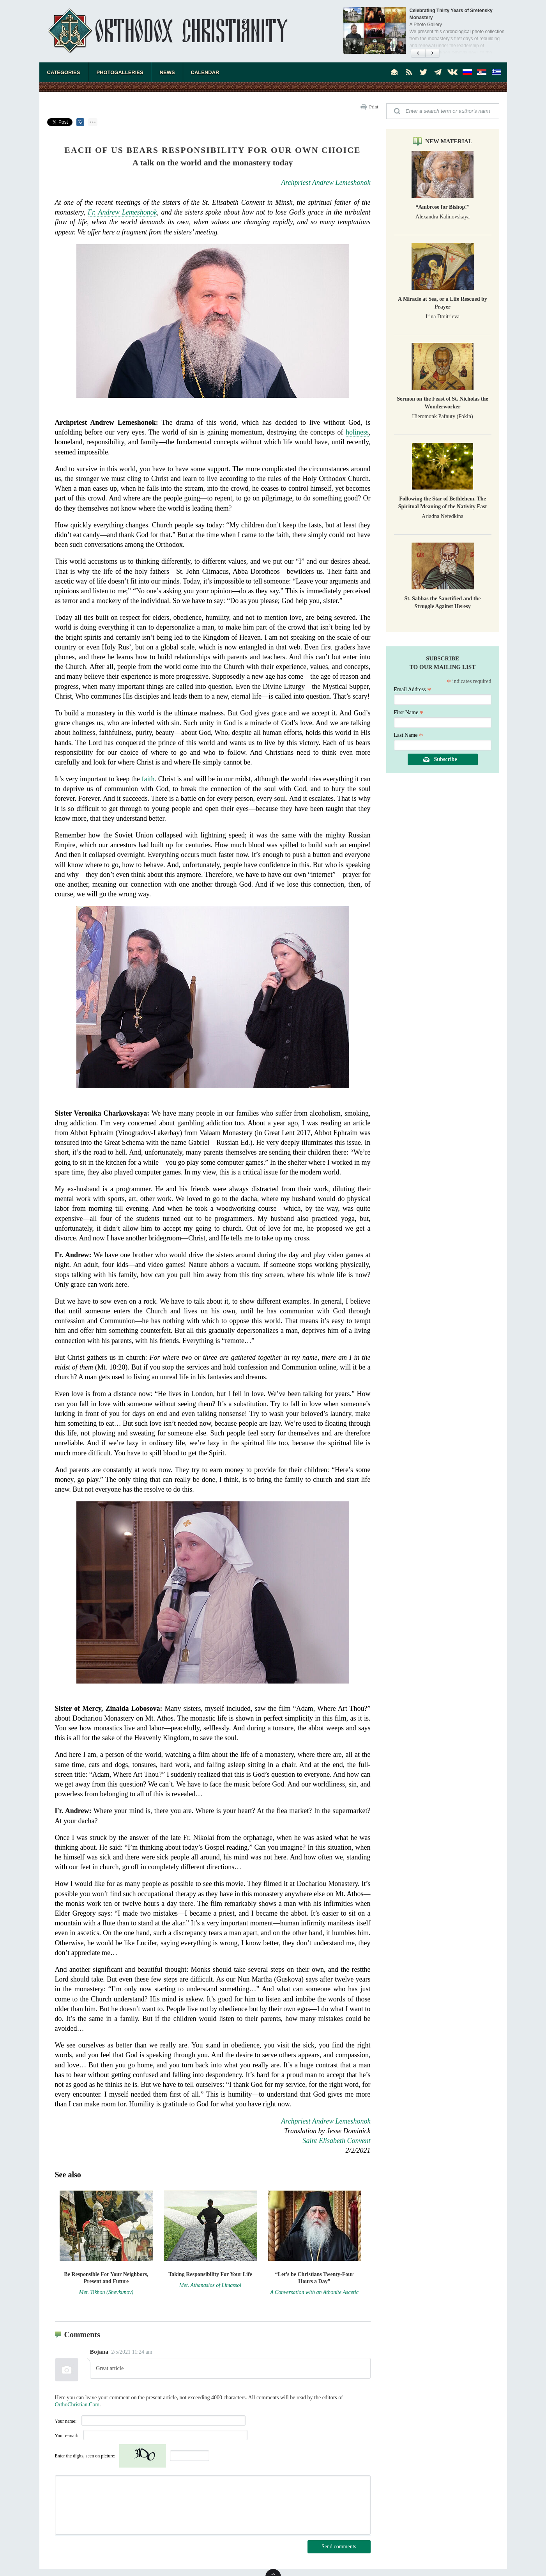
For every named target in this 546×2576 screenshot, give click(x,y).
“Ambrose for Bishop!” (442, 207)
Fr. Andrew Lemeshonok (122, 212)
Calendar (205, 72)
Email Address (412, 689)
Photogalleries (119, 72)
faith (147, 779)
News (167, 72)
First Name (409, 712)
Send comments (339, 2546)
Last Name (408, 735)
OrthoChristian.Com (77, 2404)
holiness (357, 432)
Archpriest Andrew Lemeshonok (325, 182)
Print (373, 107)
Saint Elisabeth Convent (337, 2141)
